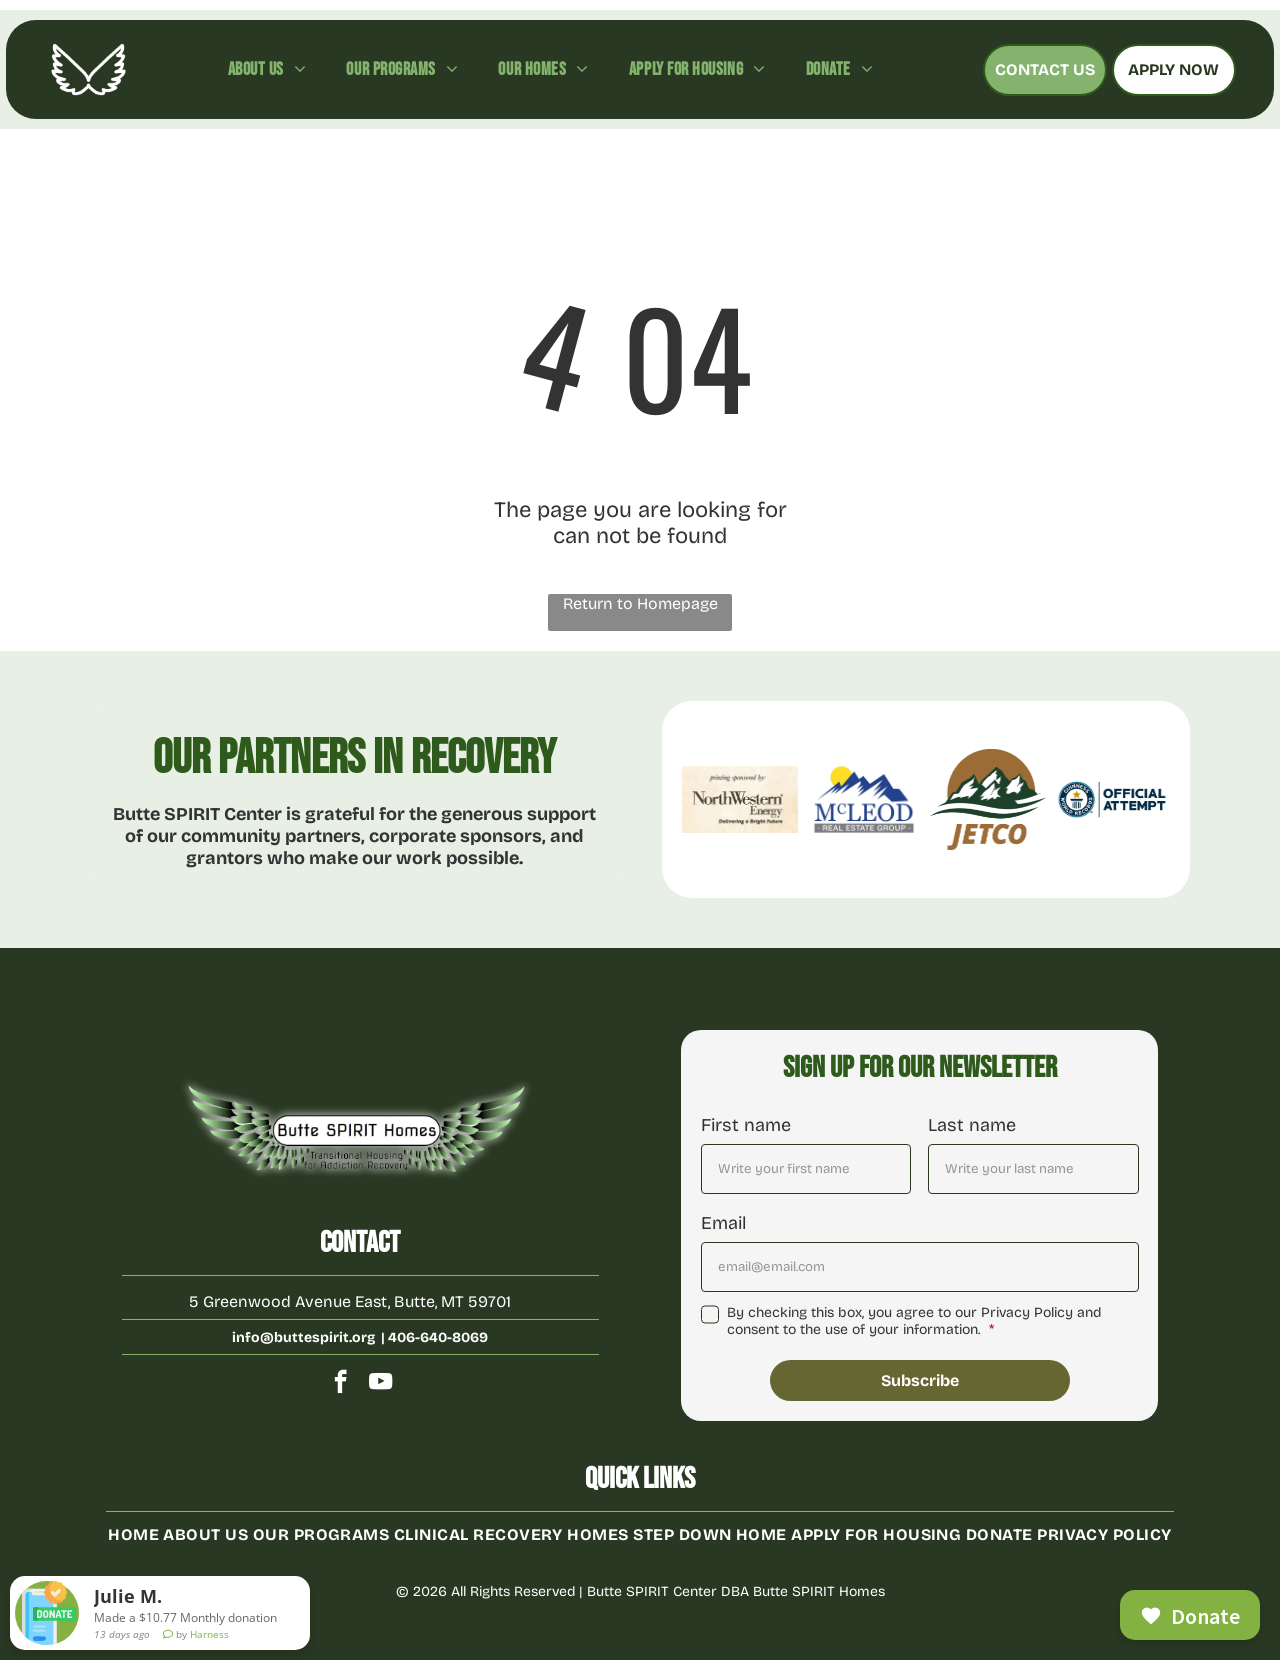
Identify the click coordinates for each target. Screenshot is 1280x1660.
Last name (972, 1125)
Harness (209, 1644)
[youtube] (380, 1384)
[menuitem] (267, 69)
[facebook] (340, 1384)
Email (723, 1223)
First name (746, 1125)
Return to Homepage (640, 603)
